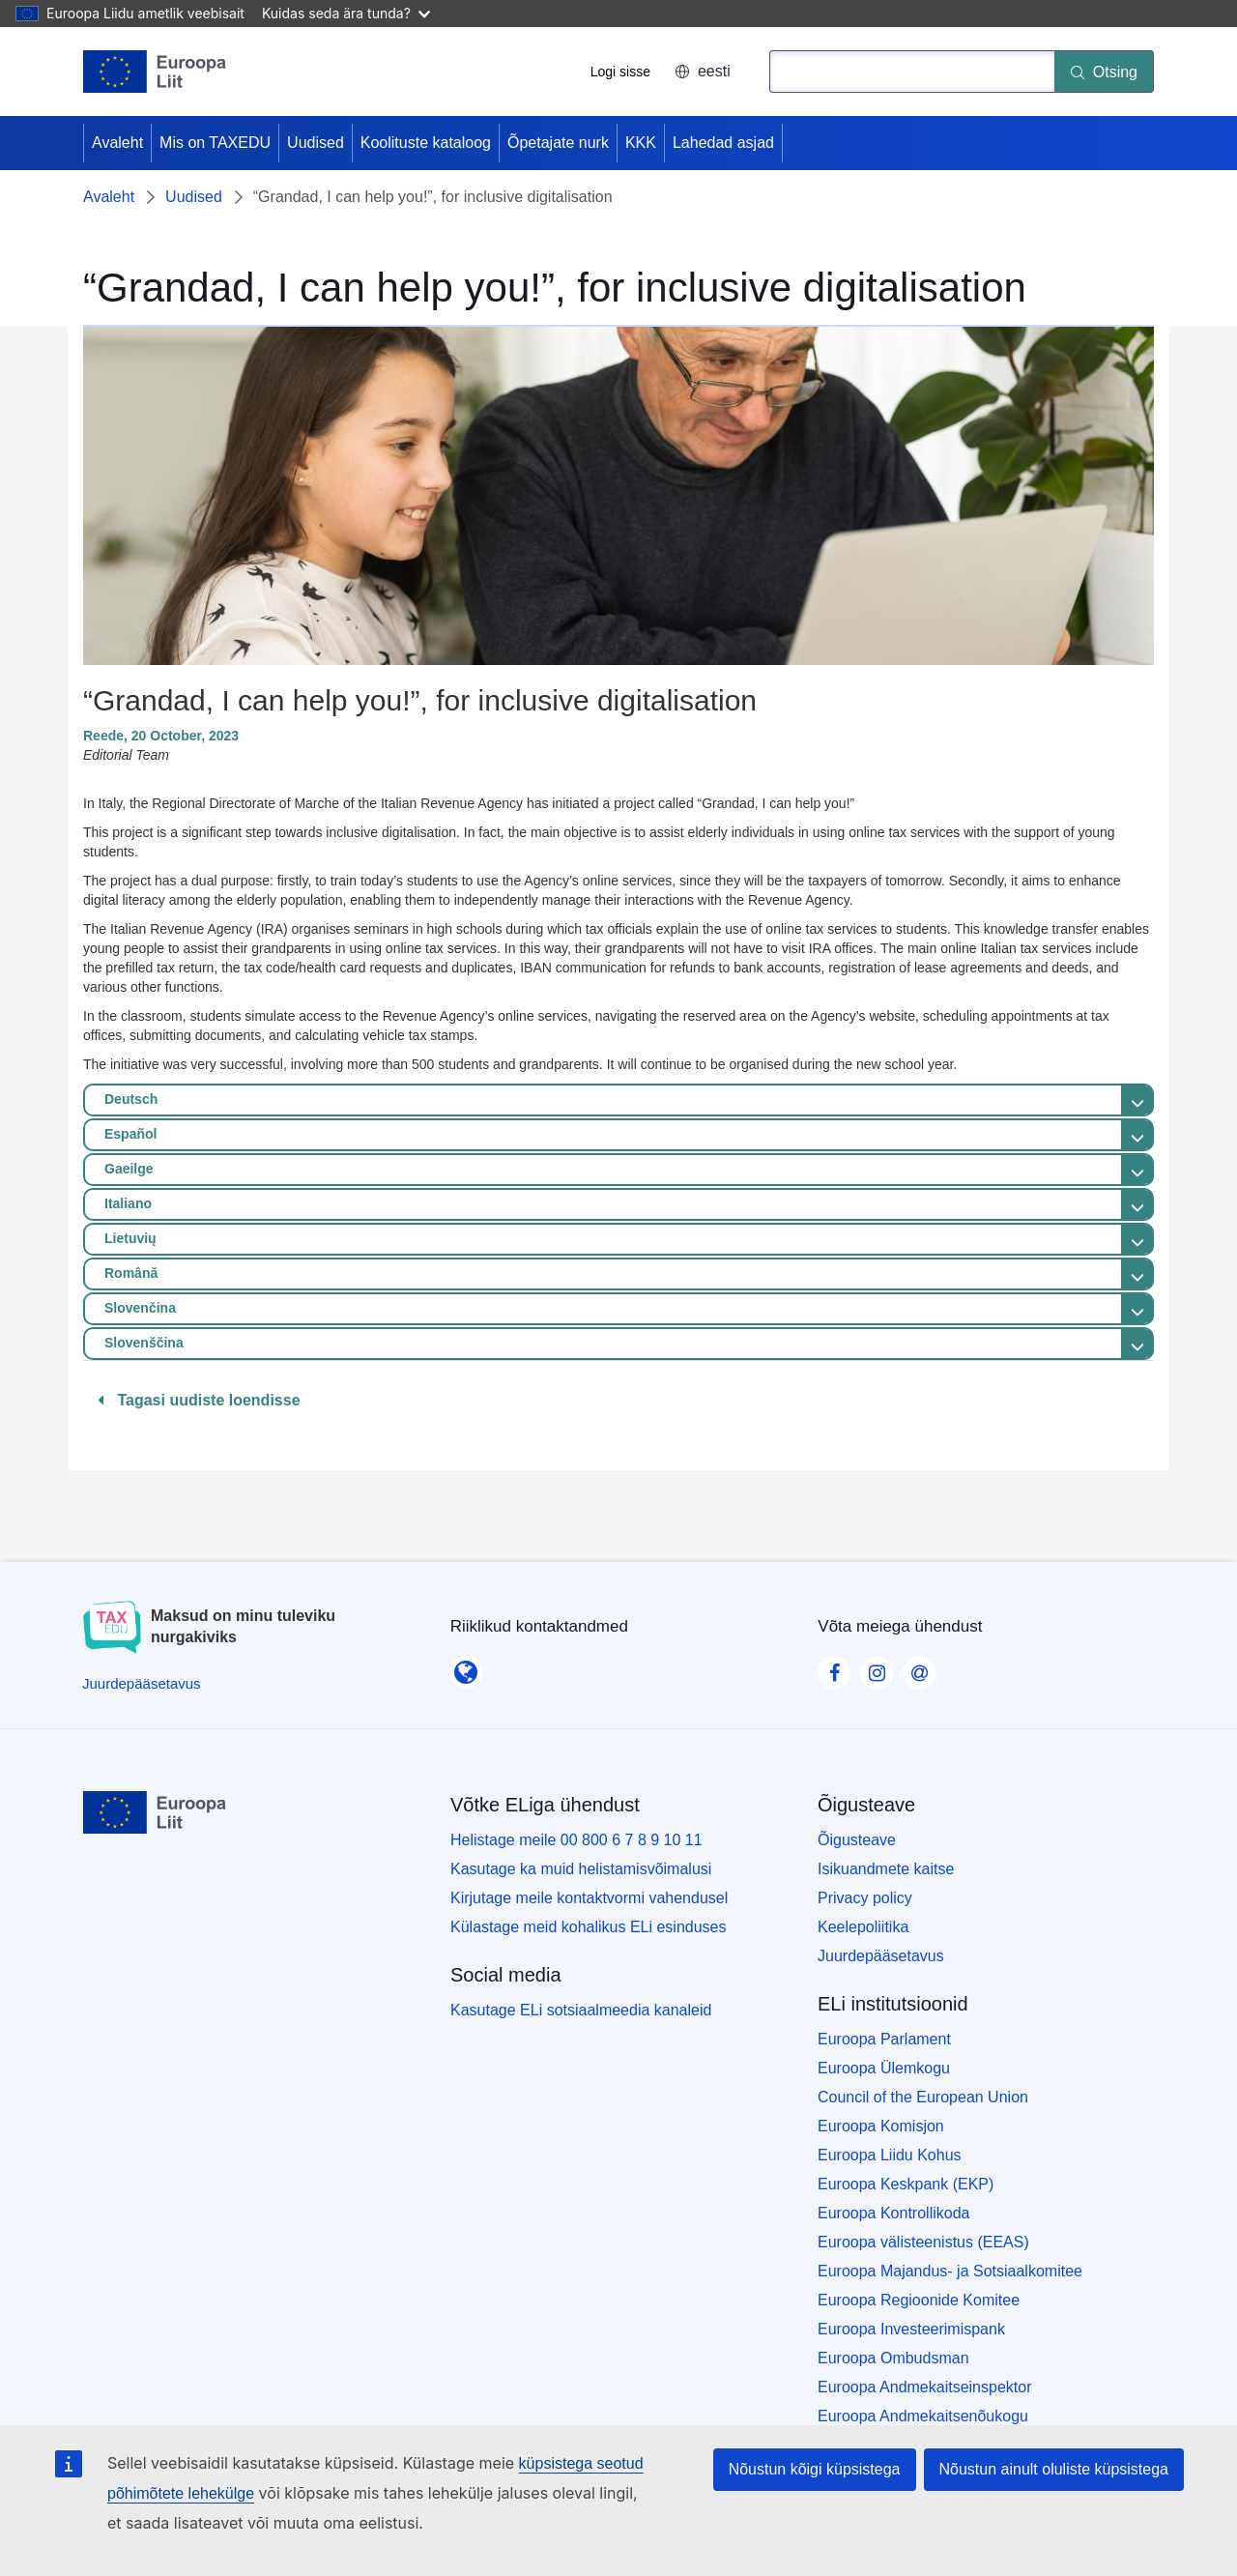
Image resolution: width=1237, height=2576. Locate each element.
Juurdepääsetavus (881, 1956)
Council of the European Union (923, 2097)
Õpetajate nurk (558, 142)
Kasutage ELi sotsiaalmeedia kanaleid (580, 2010)
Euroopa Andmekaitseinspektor (924, 2387)
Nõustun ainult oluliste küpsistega (1053, 2469)
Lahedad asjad (723, 142)
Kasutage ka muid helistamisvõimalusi (580, 1869)
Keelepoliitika (863, 1927)
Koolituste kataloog (425, 142)
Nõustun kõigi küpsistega (815, 2469)
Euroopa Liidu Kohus (890, 2155)
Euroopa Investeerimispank (911, 2329)
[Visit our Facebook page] (834, 1667)
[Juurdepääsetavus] (141, 1683)
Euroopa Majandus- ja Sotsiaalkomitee (950, 2271)
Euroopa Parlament (884, 2039)
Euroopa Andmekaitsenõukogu (923, 2416)
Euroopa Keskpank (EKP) (905, 2184)
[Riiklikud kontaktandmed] (465, 1666)
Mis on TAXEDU (215, 142)
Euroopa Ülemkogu (884, 2068)
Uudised (315, 142)
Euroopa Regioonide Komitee (919, 2300)
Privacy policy (865, 1898)
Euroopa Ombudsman (893, 2358)
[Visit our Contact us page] (919, 1667)
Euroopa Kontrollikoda (893, 2213)
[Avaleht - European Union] (155, 71)
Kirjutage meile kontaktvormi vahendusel (589, 1898)
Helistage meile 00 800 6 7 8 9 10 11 (576, 1840)
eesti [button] (703, 71)
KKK (640, 142)
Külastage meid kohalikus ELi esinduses (588, 1927)
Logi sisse (620, 71)
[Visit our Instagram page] (876, 1667)
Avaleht (117, 142)
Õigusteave (857, 1840)
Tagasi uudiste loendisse (199, 1400)
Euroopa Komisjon (881, 2126)
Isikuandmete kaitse (886, 1869)
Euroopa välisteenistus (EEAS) (923, 2242)
